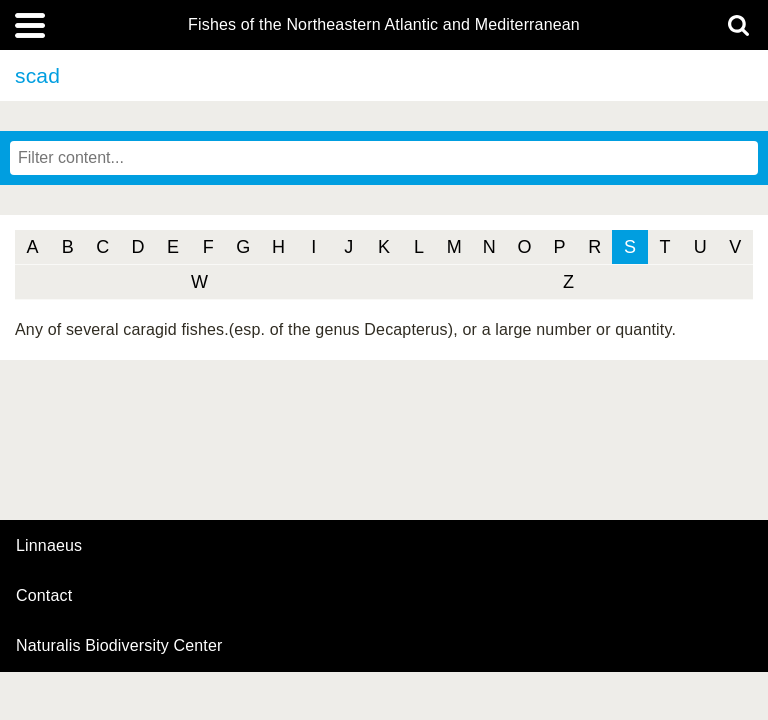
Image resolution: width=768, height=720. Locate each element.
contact (44, 595)
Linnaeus (49, 546)
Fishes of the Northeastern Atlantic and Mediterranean (384, 25)
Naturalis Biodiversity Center (119, 646)
